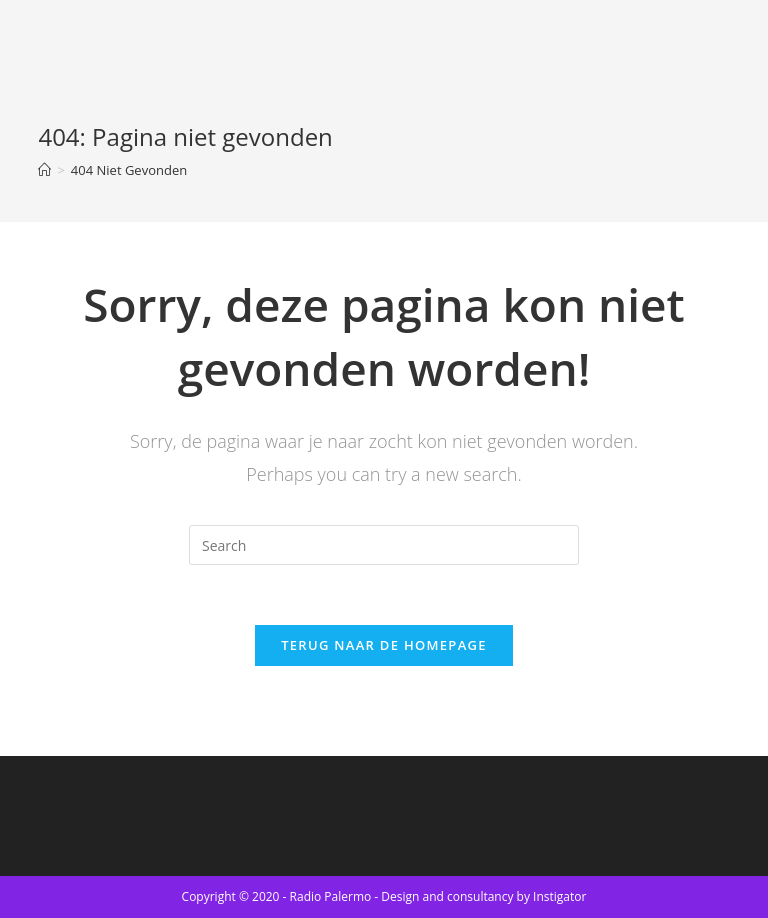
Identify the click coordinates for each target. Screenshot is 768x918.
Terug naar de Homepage (384, 645)
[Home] (44, 170)
